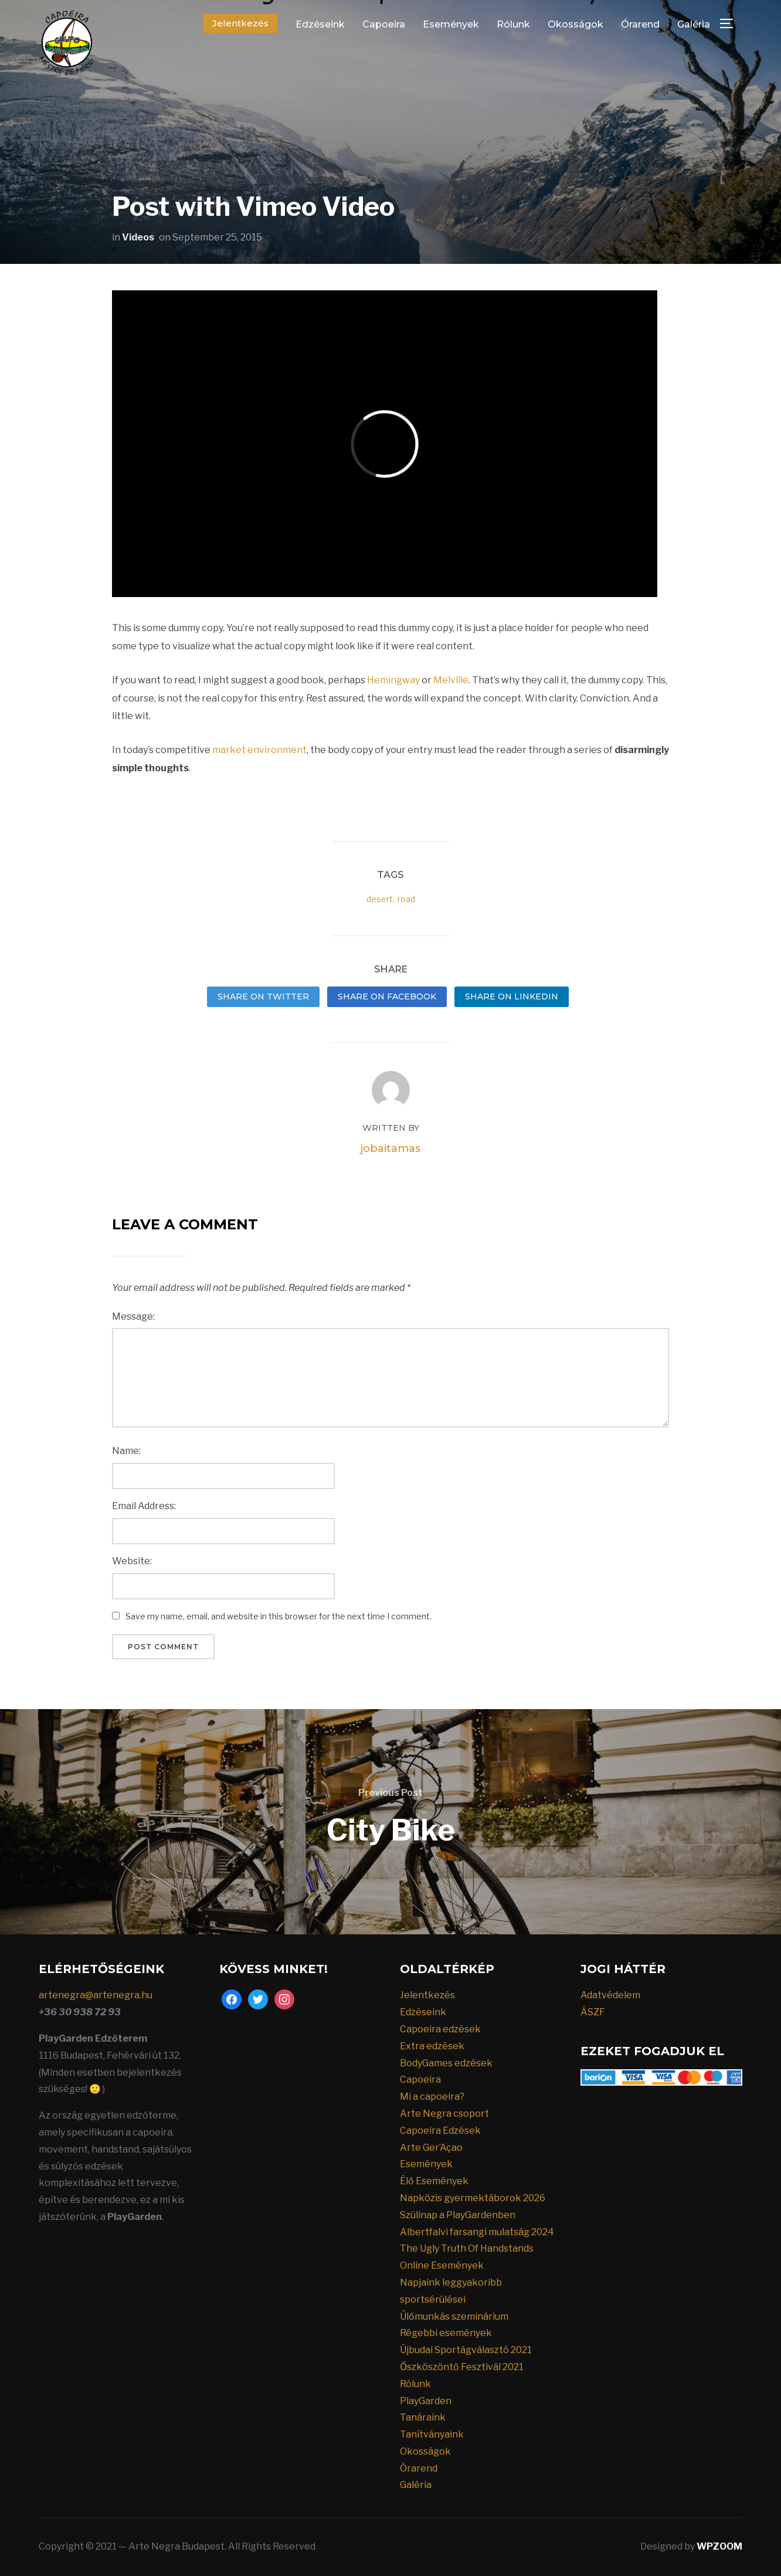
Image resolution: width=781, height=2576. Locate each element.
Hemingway (393, 680)
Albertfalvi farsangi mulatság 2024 (477, 2232)
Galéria (693, 24)
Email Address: (144, 1505)
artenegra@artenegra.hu (95, 1995)
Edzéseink (320, 24)
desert (379, 899)
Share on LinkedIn (511, 996)
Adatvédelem (610, 1995)
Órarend (640, 24)
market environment (259, 749)
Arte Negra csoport (444, 2113)
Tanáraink (423, 2417)
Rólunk (513, 24)
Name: (126, 1450)
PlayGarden (425, 2400)
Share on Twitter (263, 996)
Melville (450, 680)
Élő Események (434, 2181)
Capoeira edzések (440, 2029)
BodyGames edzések (446, 2063)
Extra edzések (432, 2046)
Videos (138, 237)
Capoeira (383, 24)
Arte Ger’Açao (431, 2147)
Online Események (442, 2265)
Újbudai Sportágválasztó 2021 (466, 2349)
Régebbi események (446, 2332)
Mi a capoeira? (432, 2096)
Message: (133, 1316)
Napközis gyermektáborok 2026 (472, 2198)
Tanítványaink (432, 2434)
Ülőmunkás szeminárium (454, 2316)
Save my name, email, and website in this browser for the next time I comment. (278, 1616)
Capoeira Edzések (440, 2130)
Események (451, 24)
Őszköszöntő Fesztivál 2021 (462, 2366)
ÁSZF (592, 2012)
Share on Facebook (387, 996)
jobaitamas (390, 1148)
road (406, 899)
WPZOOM (719, 2546)
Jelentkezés (240, 23)
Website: (132, 1561)
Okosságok (575, 24)
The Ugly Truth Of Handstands (467, 2248)
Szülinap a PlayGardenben (457, 2215)
